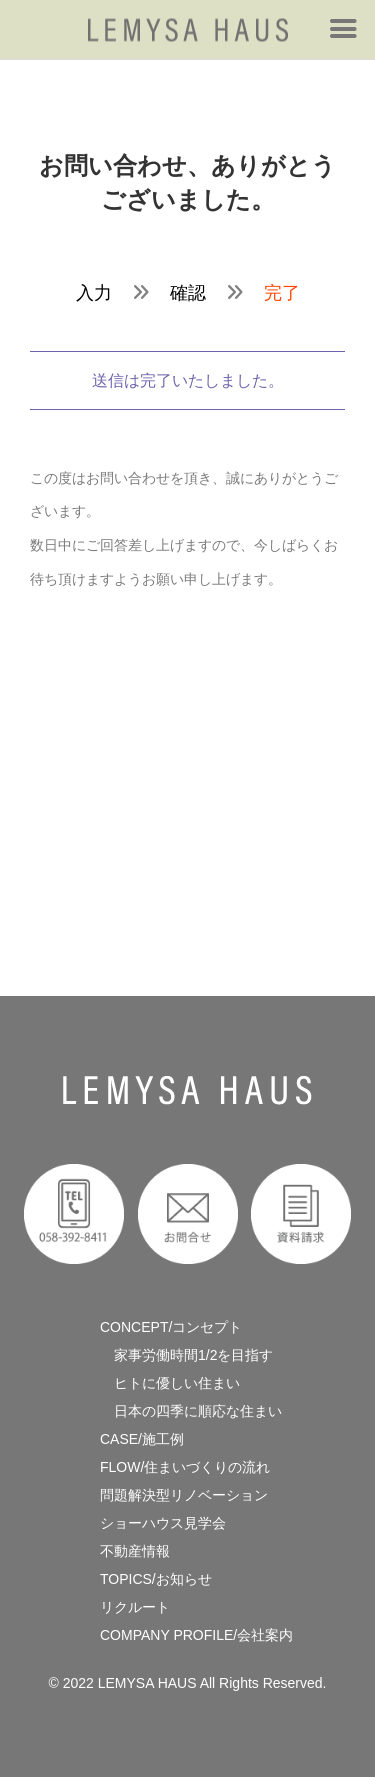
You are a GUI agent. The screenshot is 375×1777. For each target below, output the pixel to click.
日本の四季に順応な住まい (191, 1411)
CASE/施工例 (142, 1439)
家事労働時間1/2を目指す (186, 1355)
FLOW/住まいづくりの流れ (185, 1467)
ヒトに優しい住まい (170, 1383)
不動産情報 (135, 1551)
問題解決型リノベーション (184, 1495)
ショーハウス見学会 (163, 1523)
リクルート (135, 1607)
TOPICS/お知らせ (156, 1579)
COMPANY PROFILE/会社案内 (196, 1635)
